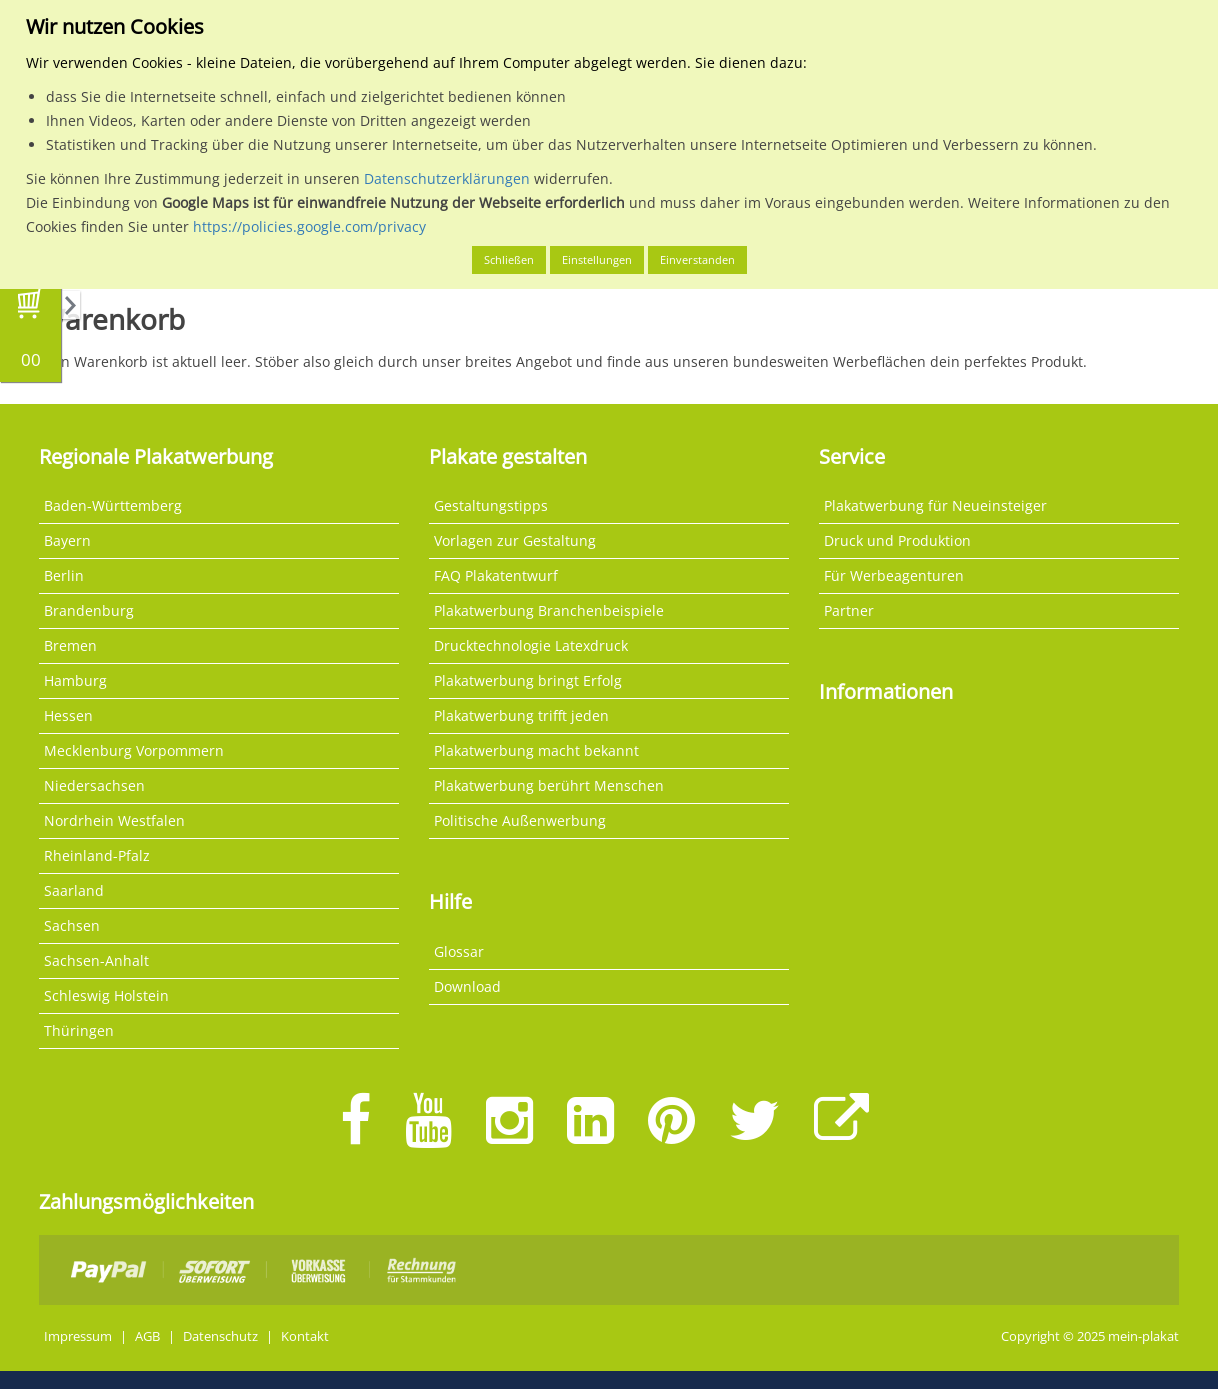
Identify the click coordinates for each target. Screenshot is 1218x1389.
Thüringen (79, 1030)
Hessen (68, 715)
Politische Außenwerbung (520, 820)
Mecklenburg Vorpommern (134, 750)
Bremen (70, 645)
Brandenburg (89, 610)
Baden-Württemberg (113, 505)
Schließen (509, 259)
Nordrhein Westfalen (114, 820)
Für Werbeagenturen (894, 575)
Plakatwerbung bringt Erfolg (528, 680)
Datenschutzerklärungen (447, 178)
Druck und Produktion (897, 540)
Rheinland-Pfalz (97, 855)
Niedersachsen (94, 785)
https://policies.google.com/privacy (309, 226)
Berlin (64, 575)
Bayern (67, 540)
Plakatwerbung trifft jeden (521, 715)
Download (467, 986)
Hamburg (75, 680)
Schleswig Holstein (106, 995)
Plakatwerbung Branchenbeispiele (549, 610)
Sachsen (72, 925)
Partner (849, 610)
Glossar (459, 951)
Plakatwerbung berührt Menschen (549, 785)
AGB (147, 1336)
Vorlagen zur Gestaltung (515, 540)
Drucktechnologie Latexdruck (531, 645)
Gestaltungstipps (491, 505)
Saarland (74, 890)
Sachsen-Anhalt (96, 960)
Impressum (78, 1336)
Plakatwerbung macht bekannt (536, 750)
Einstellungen (597, 259)
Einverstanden (697, 259)
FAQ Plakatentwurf (496, 575)
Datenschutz (220, 1336)
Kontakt (305, 1336)
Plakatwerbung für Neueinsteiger (935, 505)
